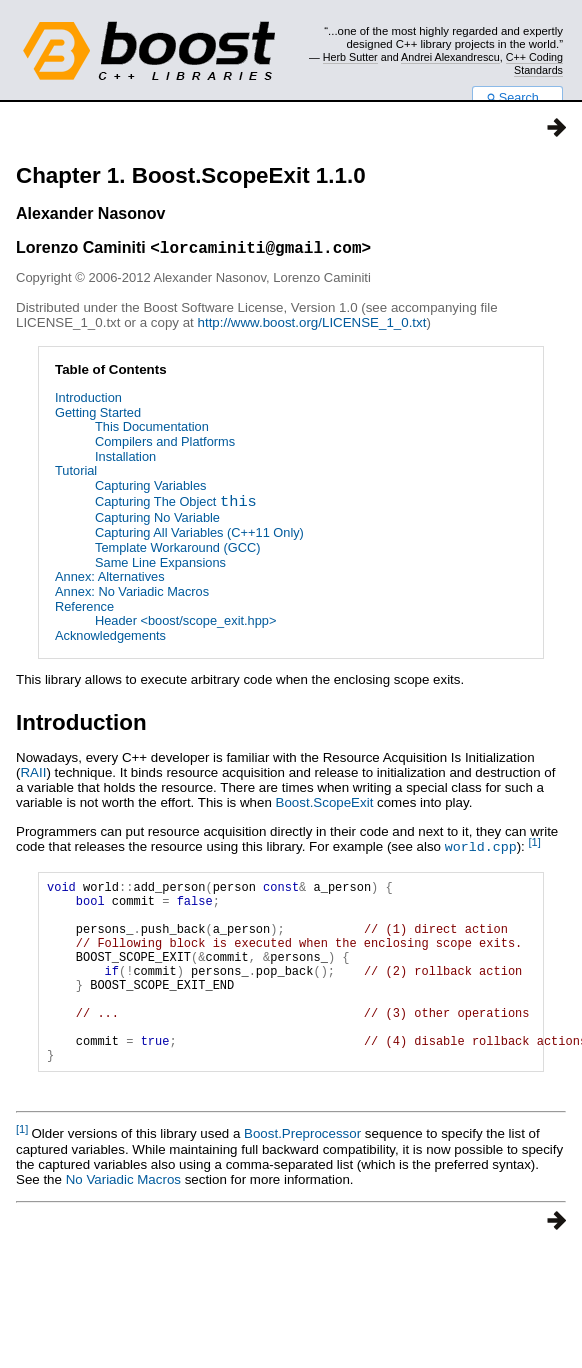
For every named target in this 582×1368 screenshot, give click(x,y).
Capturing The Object (176, 506)
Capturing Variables (150, 488)
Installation (125, 459)
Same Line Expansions (160, 565)
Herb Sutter (350, 57)
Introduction (88, 400)
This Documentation (152, 429)
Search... (517, 98)
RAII (33, 775)
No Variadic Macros (123, 1220)
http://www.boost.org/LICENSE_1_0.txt (312, 325)
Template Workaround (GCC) (177, 550)
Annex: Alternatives (110, 579)
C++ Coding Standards (534, 63)
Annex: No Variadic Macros (132, 594)
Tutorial (76, 473)
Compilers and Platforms (165, 444)
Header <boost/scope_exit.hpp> (185, 623)
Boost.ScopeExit (325, 805)
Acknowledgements (110, 638)
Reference (84, 609)
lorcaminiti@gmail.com (261, 250)
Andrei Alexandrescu (450, 57)
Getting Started (98, 415)
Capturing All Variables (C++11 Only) (199, 535)
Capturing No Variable (157, 520)
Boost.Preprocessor (302, 1174)
